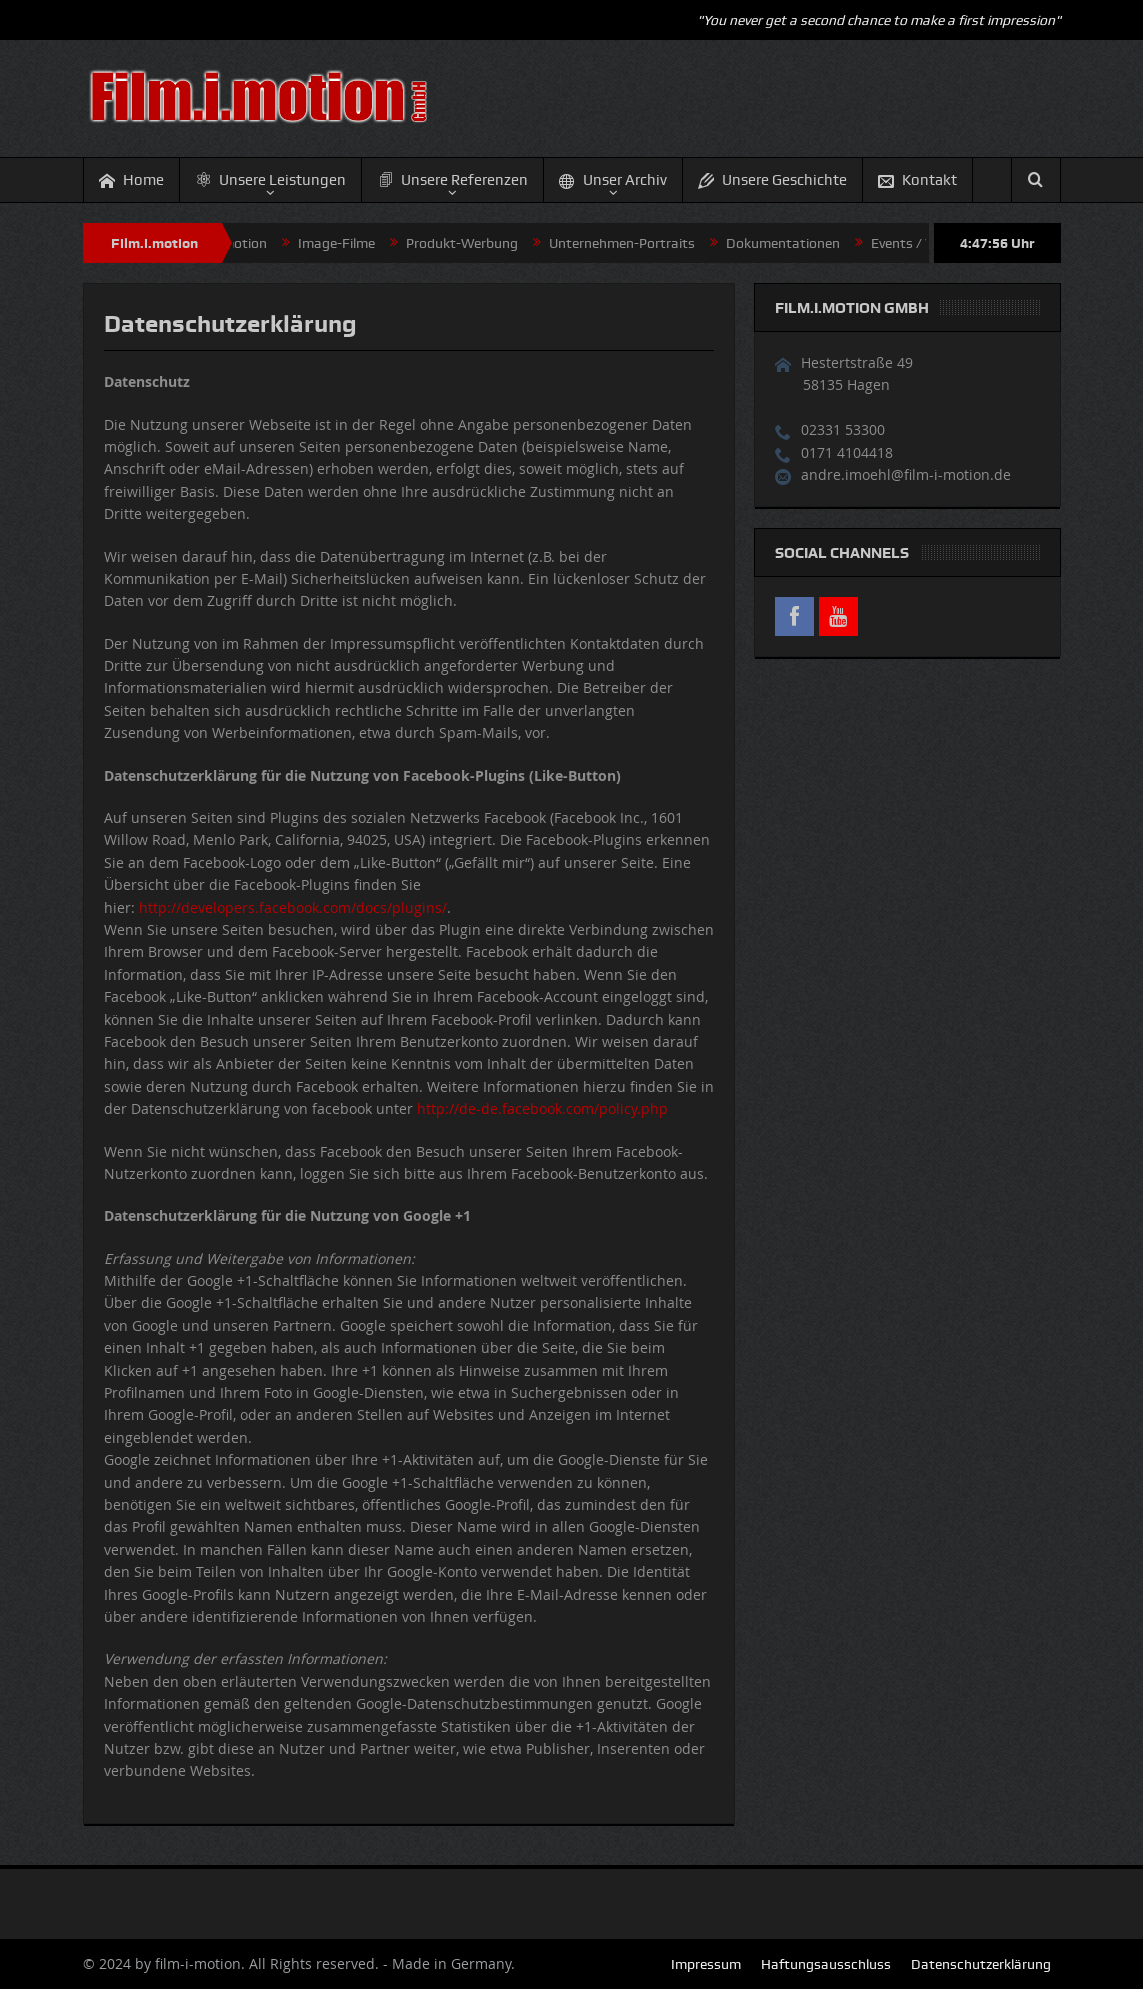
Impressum (706, 1964)
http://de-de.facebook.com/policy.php (542, 1108)
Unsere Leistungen (270, 179)
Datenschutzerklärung (981, 1964)
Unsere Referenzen (452, 179)
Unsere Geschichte (772, 180)
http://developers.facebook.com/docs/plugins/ (293, 907)
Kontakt (917, 180)
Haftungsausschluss (826, 1964)
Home (131, 180)
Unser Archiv (613, 180)
